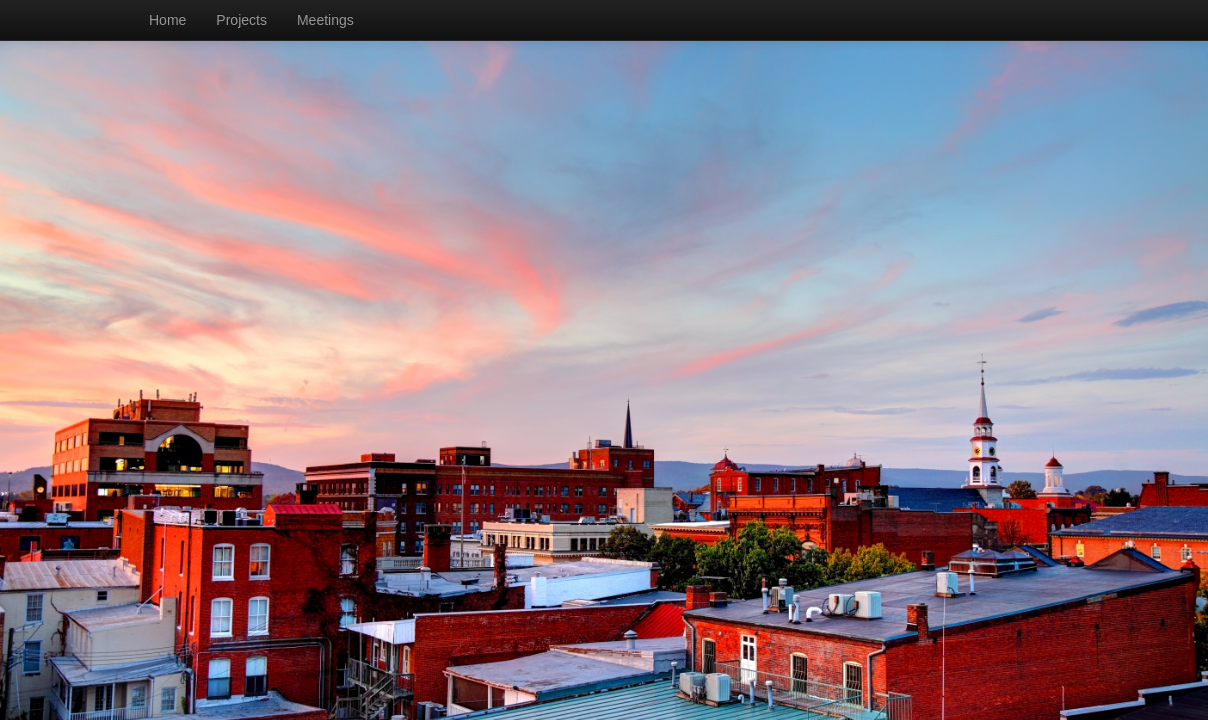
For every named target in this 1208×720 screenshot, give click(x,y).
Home (167, 20)
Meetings (325, 20)
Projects (241, 20)
